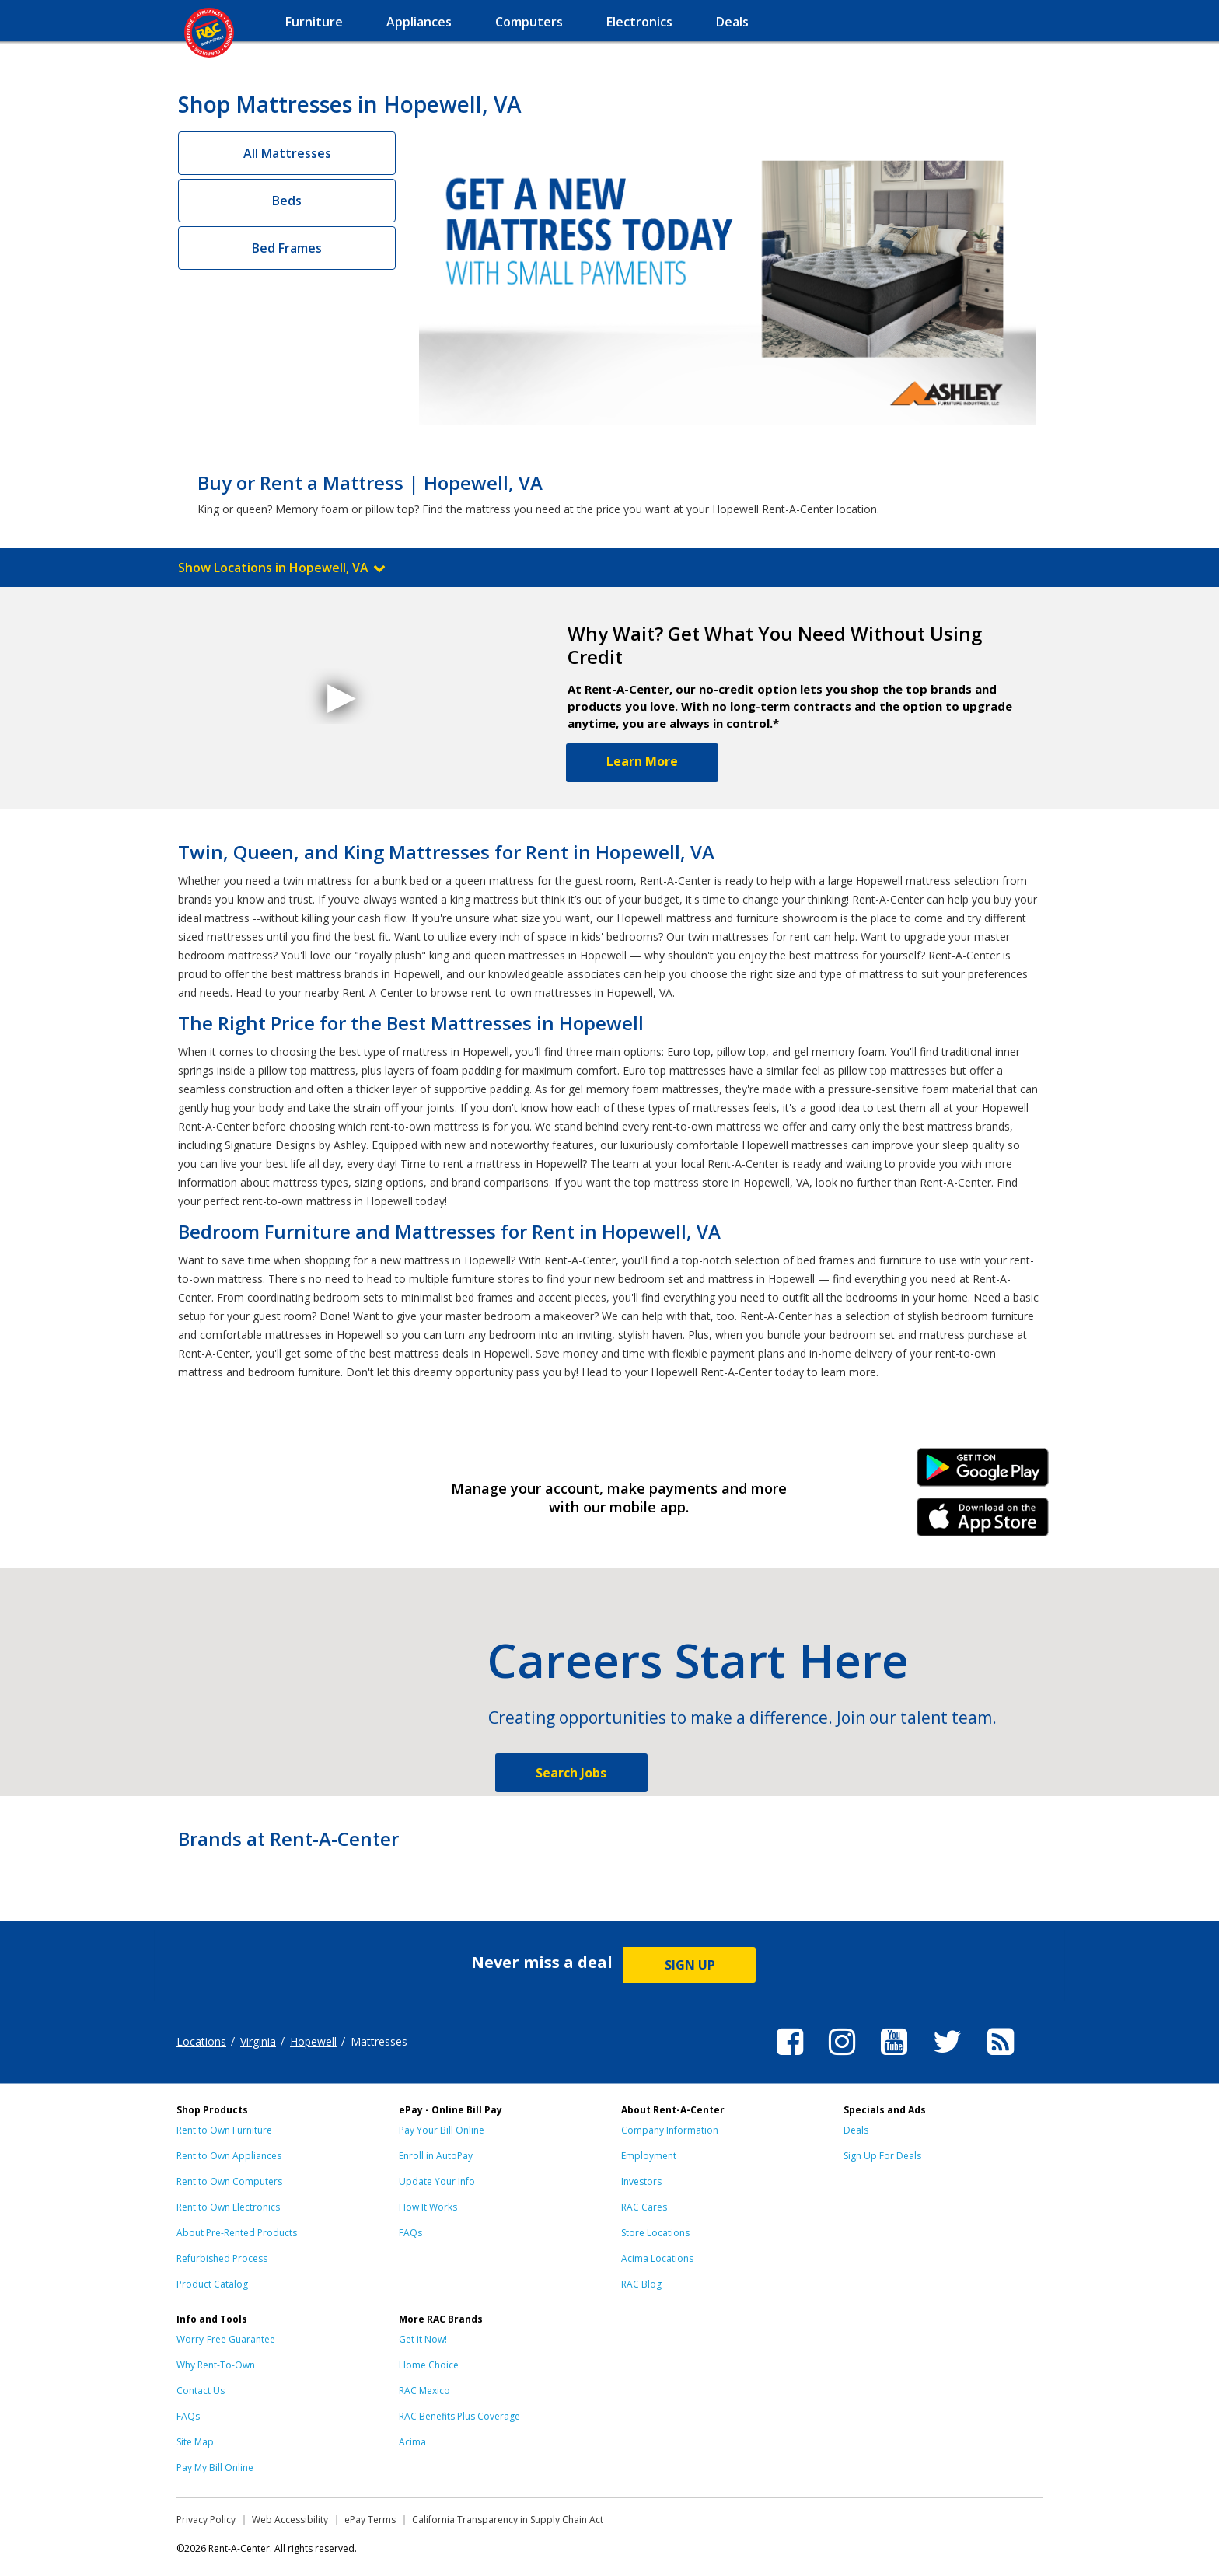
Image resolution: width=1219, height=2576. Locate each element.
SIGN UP (690, 1964)
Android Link (983, 1472)
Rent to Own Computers (229, 2181)
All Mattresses (287, 153)
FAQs (410, 2232)
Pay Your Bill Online (441, 2130)
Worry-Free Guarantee (225, 2339)
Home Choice (429, 2365)
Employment (648, 2155)
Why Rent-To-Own (215, 2365)
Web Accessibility (290, 2519)
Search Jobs (571, 1772)
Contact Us (200, 2390)
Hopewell (313, 2041)
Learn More (642, 761)
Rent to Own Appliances (228, 2155)
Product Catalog (212, 2284)
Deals (856, 2130)
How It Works (428, 2207)
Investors (641, 2181)
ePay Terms (370, 2519)
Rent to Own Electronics (228, 2207)
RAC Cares (644, 2207)
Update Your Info (437, 2181)
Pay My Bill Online (214, 2467)
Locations (201, 2041)
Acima (412, 2441)
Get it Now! (423, 2339)
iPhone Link (983, 1522)
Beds (287, 200)
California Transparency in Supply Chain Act (507, 2519)
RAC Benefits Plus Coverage (459, 2416)
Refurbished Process (221, 2258)
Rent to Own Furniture (224, 2130)
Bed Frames (287, 248)
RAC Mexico (424, 2390)
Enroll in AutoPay (436, 2155)
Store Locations (655, 2232)
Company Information (669, 2130)
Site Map (195, 2441)
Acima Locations (657, 2258)
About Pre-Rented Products (236, 2232)
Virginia (258, 2041)
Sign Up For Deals (882, 2155)
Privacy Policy (206, 2519)
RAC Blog (641, 2284)
